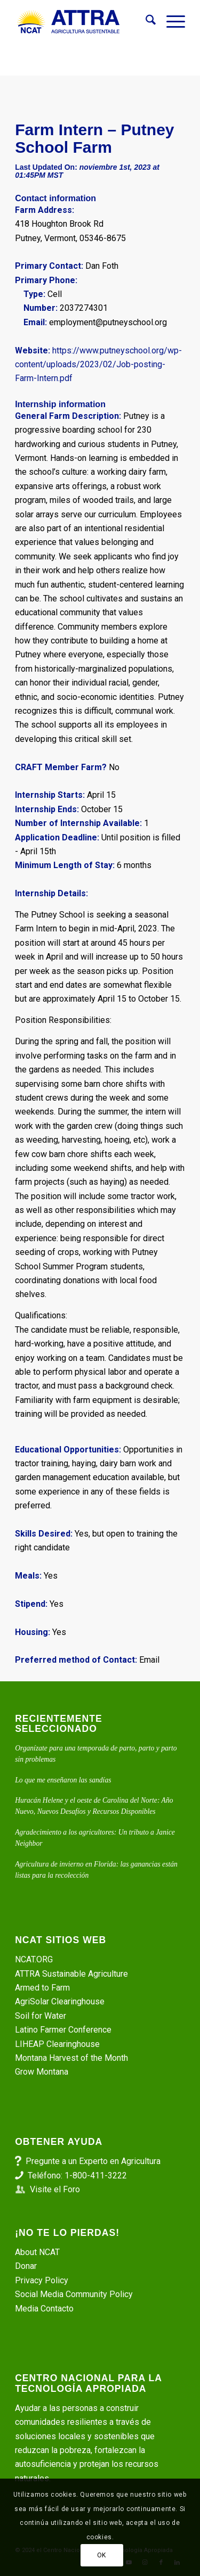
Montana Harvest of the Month (71, 2058)
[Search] (145, 22)
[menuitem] (145, 22)
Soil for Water (40, 2016)
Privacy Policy (41, 2280)
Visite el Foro (55, 2189)
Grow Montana (41, 2072)
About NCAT (37, 2252)
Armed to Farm (42, 1988)
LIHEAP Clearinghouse (57, 2044)
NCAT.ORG (34, 1959)
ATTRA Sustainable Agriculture (72, 1974)
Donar (26, 2266)
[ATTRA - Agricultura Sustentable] (83, 22)
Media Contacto (44, 2308)
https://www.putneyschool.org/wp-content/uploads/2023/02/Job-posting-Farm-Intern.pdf (98, 364)
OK (101, 2555)
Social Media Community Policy (74, 2294)
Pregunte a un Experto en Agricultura (93, 2161)
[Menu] (170, 22)
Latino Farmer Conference (63, 2030)
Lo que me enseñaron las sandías (63, 1780)
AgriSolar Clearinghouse (60, 2001)
